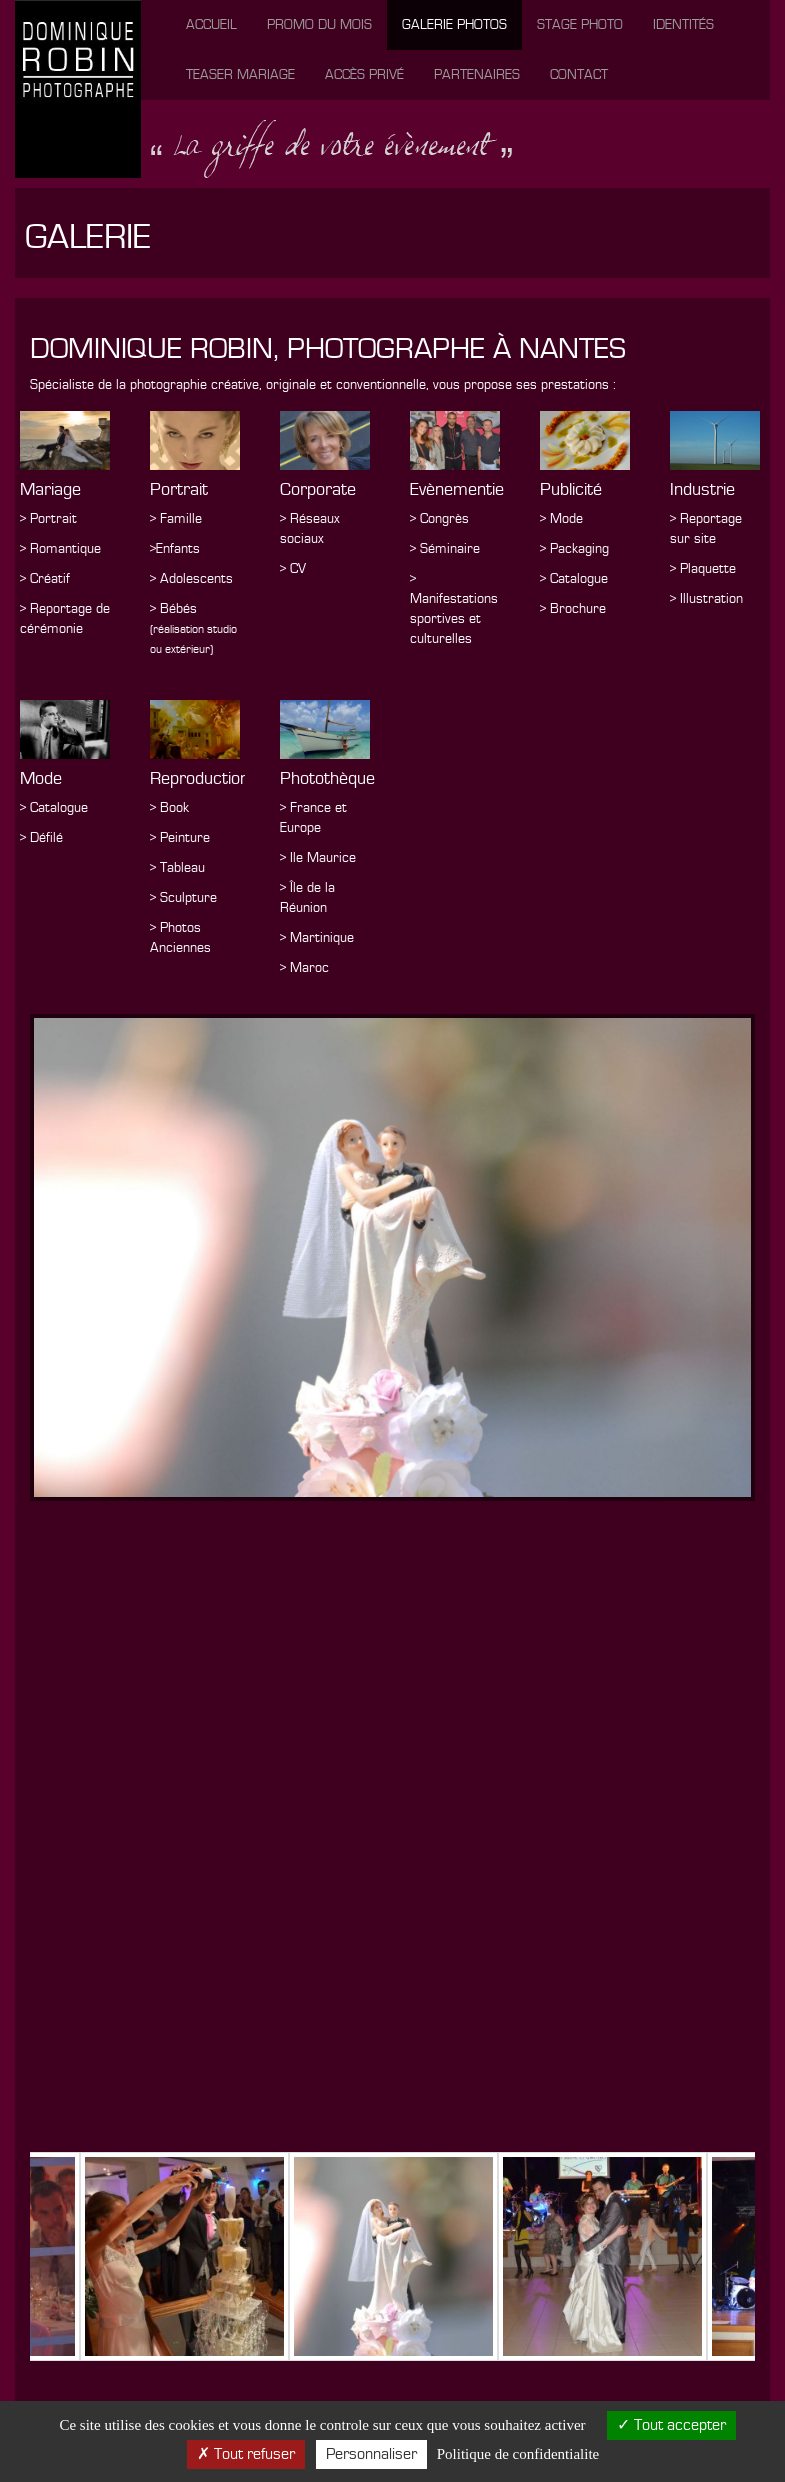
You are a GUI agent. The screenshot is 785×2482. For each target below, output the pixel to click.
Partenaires (477, 75)
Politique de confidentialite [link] (518, 2454)
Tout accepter (671, 2425)
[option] (392, 1258)
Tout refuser (246, 2454)
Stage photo (580, 25)
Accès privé (364, 75)
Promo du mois (319, 25)
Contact (579, 75)
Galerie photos (454, 25)
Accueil (211, 25)
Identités (683, 25)
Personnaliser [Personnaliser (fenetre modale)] (371, 2454)
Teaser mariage (240, 75)
